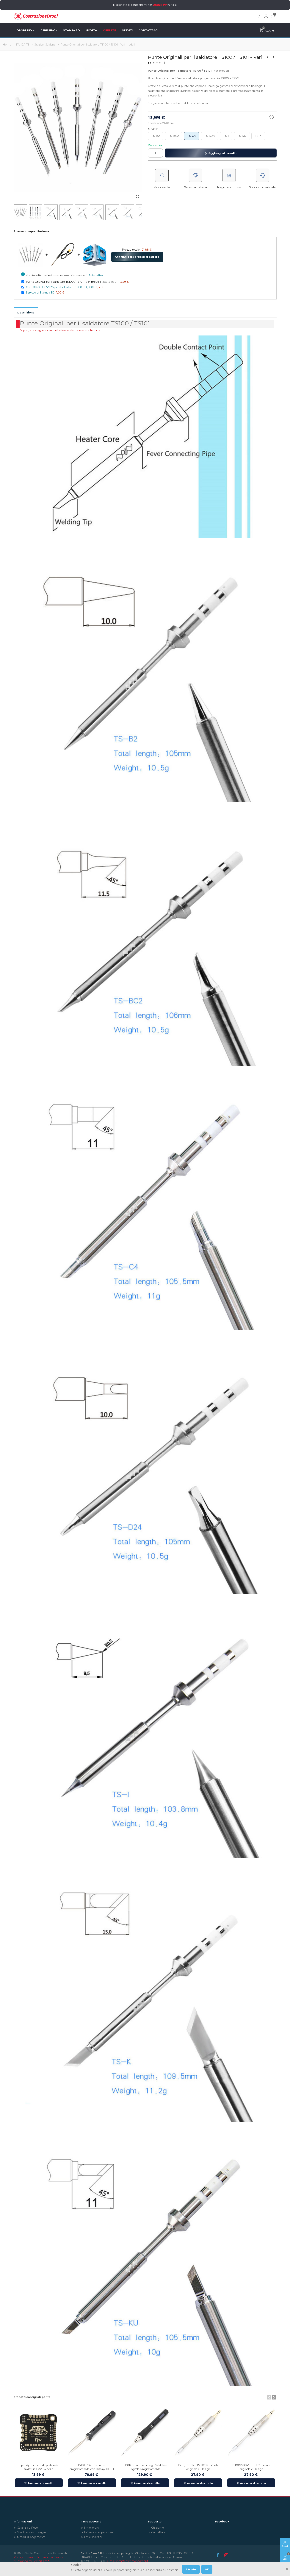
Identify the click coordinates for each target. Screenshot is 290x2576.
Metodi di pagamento (30, 2537)
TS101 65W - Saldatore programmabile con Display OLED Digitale (92, 2469)
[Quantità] (155, 153)
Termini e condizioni (50, 2557)
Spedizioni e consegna (30, 2532)
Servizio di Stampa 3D (40, 292)
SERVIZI (127, 30)
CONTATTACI (148, 30)
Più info (191, 2569)
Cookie (30, 2557)
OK (207, 2569)
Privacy (18, 2557)
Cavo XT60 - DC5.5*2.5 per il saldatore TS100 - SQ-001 (60, 287)
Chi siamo (156, 2528)
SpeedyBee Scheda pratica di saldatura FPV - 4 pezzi (39, 2467)
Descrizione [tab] (26, 312)
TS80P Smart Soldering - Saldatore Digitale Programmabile (145, 2467)
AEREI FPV (47, 30)
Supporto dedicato (262, 187)
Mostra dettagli (96, 275)
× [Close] (287, 2569)
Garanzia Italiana (195, 187)
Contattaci (156, 2532)
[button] (269, 2397)
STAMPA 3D (71, 30)
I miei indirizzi (91, 2537)
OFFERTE (109, 30)
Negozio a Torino (229, 187)
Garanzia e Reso (26, 2528)
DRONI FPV (24, 30)
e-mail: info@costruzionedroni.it (127, 2561)
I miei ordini (90, 2528)
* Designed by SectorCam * (31, 2561)
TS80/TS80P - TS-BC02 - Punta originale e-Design (198, 2467)
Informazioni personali (97, 2532)
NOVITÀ (91, 30)
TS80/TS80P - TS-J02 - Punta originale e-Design (251, 2467)
